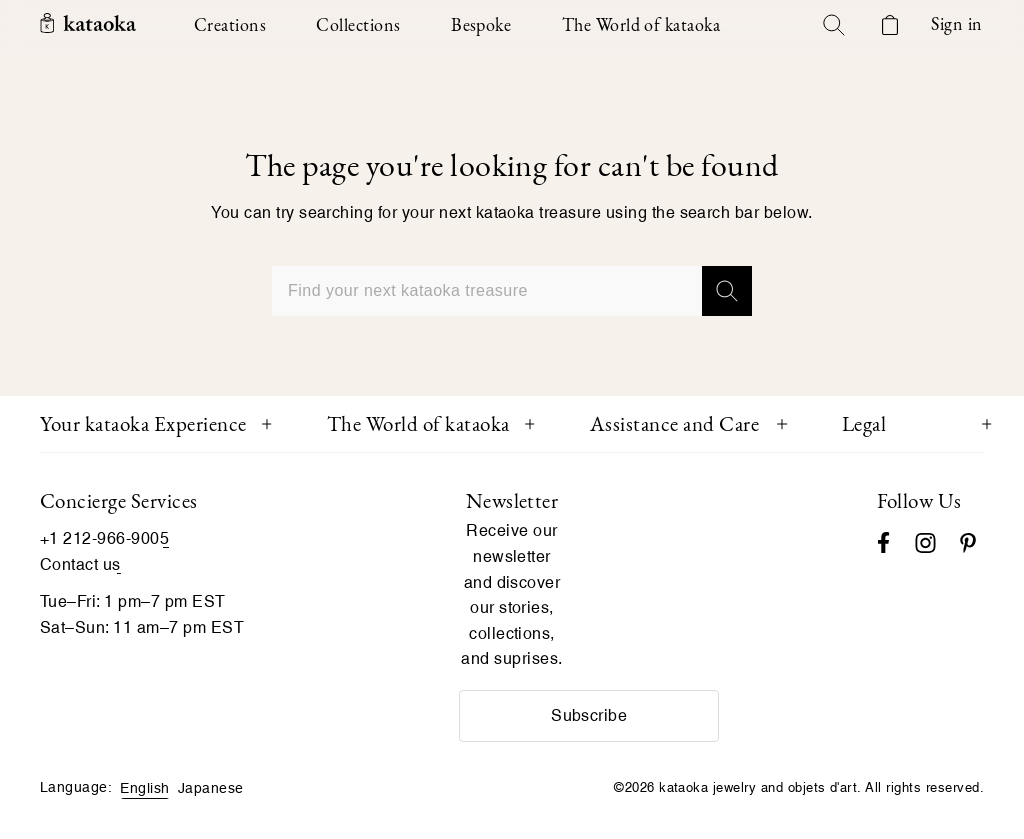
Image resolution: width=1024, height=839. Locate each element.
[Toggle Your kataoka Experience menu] (267, 424)
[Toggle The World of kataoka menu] (530, 424)
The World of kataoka (418, 423)
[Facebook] (883, 541)
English (144, 788)
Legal (864, 423)
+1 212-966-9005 (104, 538)
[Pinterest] (968, 541)
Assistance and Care (675, 423)
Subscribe (589, 715)
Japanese (211, 788)
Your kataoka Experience (143, 423)
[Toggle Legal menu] (987, 424)
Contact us (80, 564)
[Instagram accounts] (925, 541)
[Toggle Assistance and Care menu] (782, 424)
